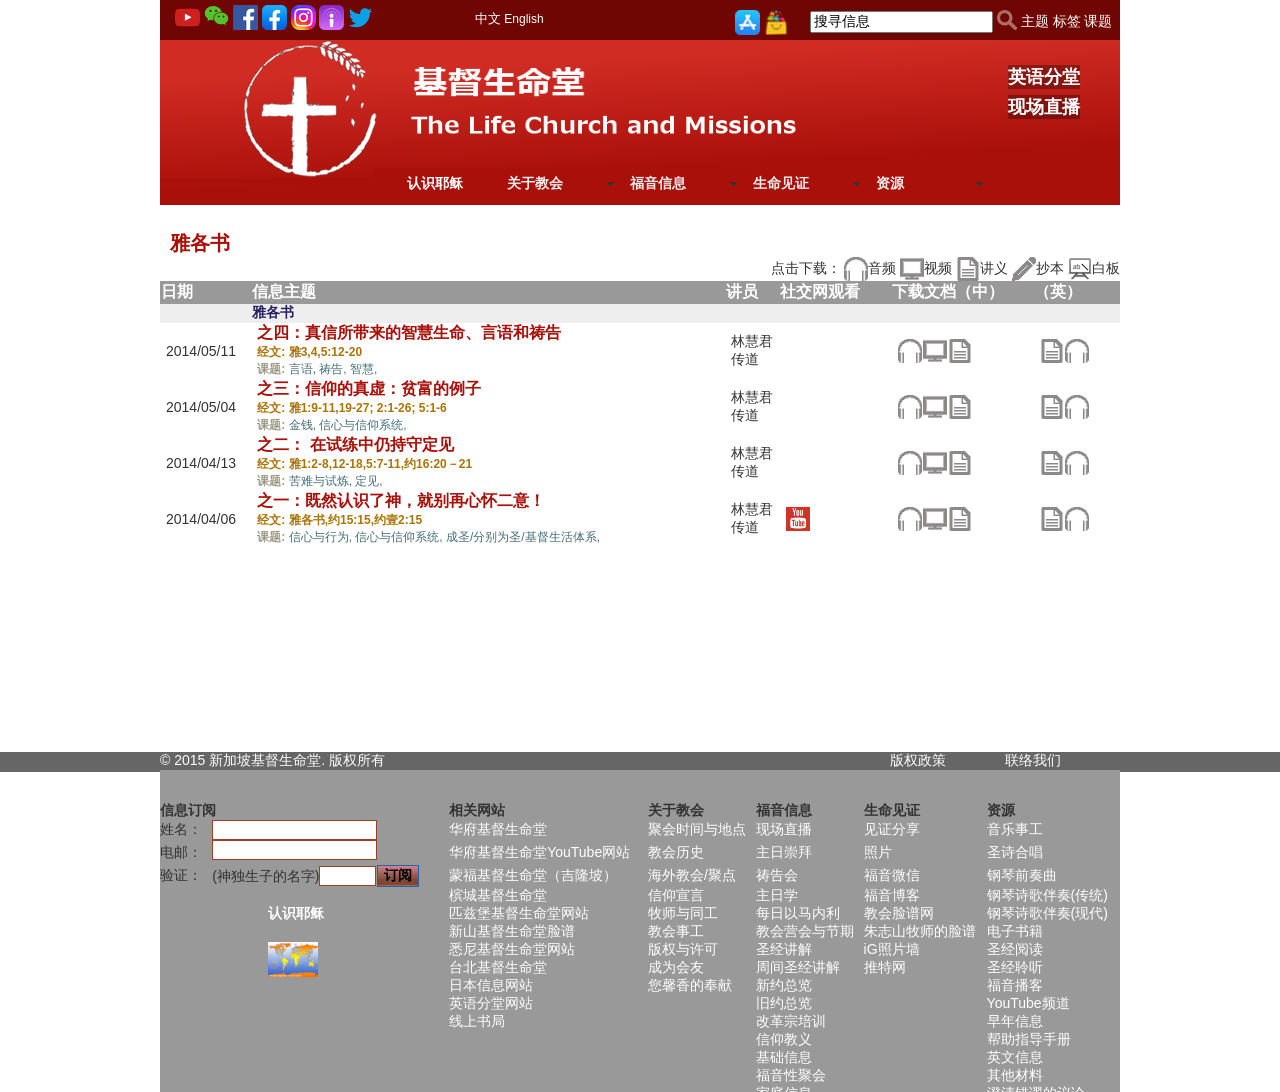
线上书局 (477, 1021)
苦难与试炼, (322, 481)
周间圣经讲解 (798, 967)
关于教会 (535, 183)
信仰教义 (784, 1039)
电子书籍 (1015, 931)
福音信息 (658, 183)
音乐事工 (1015, 829)
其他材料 (1015, 1075)
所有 (371, 760)
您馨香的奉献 (690, 985)
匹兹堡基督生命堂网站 (519, 913)
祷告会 (777, 875)
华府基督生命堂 (498, 829)
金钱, (304, 425)
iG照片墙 (892, 949)
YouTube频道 (1028, 1003)
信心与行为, (322, 537)
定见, (368, 481)
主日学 (777, 895)
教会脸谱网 (899, 913)
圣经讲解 (784, 949)
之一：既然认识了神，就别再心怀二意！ (401, 500)
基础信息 (784, 1057)
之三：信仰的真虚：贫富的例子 (369, 388)
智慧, (363, 369)
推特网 (885, 967)
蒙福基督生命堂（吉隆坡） (533, 875)
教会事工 (676, 931)
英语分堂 (1044, 77)
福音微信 (892, 875)
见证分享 (892, 829)
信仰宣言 (676, 895)
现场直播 (1044, 107)
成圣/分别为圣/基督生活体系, (523, 537)
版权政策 (918, 760)
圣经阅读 (1015, 949)
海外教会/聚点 (692, 875)
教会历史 (676, 852)
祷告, (334, 369)
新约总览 (784, 985)
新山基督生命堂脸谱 (512, 931)
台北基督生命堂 (498, 967)
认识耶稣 (435, 183)
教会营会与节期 (805, 931)
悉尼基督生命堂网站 (512, 949)
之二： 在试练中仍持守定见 (355, 444)
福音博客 (892, 895)
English (523, 19)
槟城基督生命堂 (498, 895)
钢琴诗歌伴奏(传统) (1047, 895)
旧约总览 (784, 1003)
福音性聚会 (791, 1075)
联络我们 (1033, 760)
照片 (878, 852)
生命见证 (781, 183)
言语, (304, 369)
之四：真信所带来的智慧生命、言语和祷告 (409, 332)
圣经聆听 (1015, 967)
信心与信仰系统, (362, 425)
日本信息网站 (491, 985)
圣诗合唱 (1015, 852)
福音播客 (1015, 985)
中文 (488, 18)
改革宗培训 (791, 1021)
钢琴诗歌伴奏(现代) (1047, 913)
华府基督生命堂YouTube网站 (539, 852)
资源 (890, 183)
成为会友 (676, 967)
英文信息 (1015, 1057)
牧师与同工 (683, 913)
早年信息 (1015, 1021)
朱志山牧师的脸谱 (920, 931)
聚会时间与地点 (697, 829)
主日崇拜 (784, 852)
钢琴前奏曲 (1022, 875)
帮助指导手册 (1029, 1039)
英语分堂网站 (491, 1003)
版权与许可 (683, 949)
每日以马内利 (798, 913)
